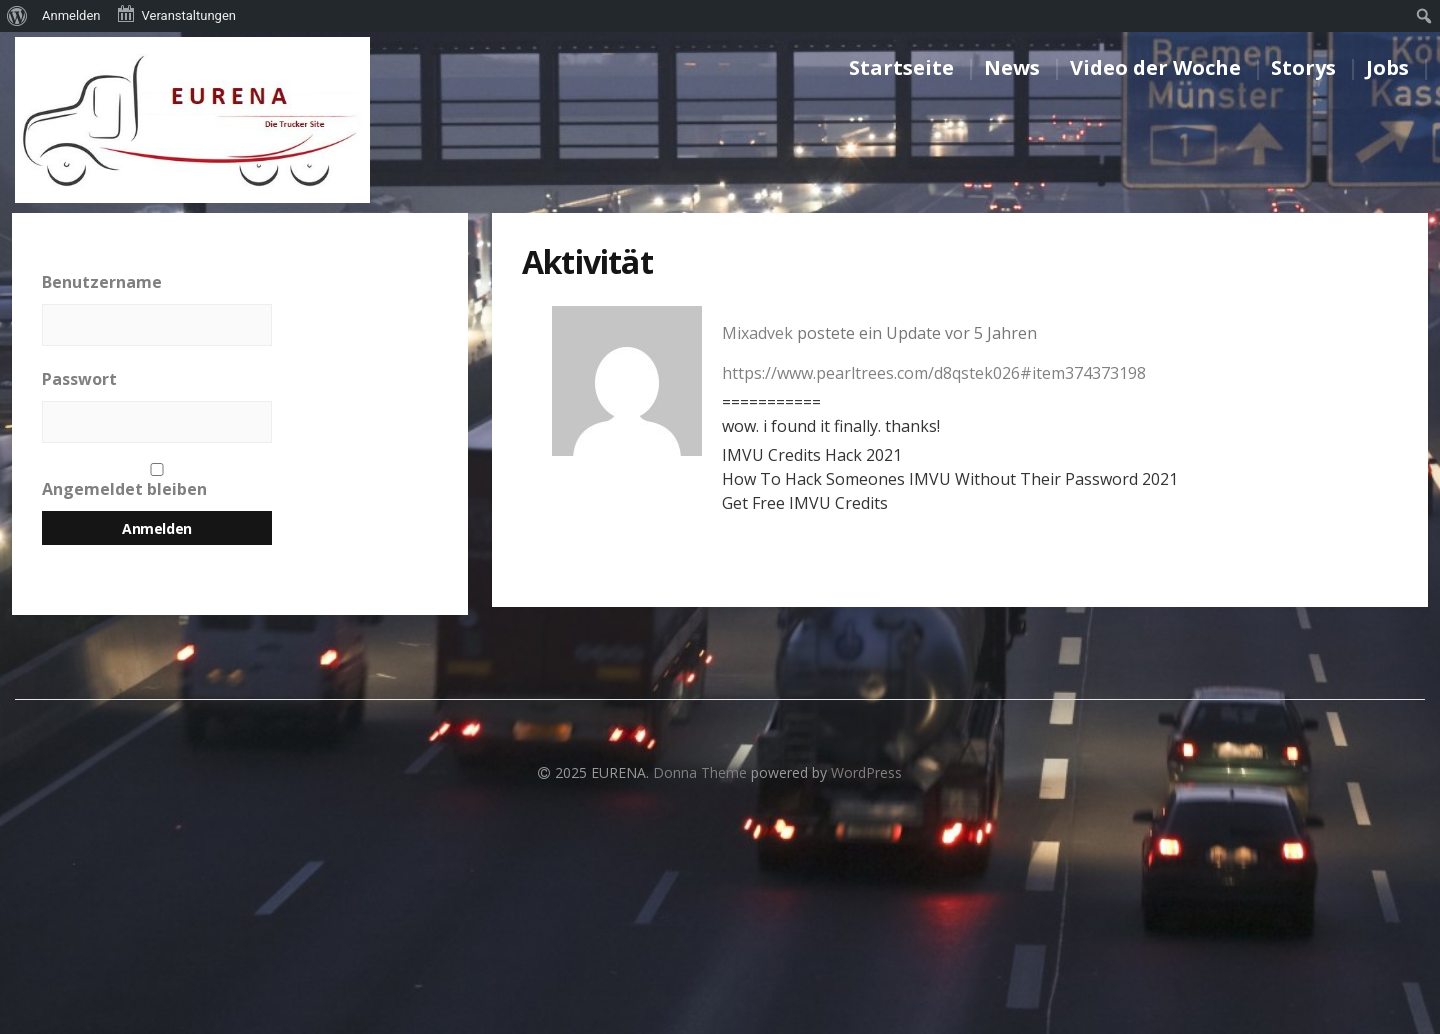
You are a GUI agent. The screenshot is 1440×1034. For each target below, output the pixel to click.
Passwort (79, 379)
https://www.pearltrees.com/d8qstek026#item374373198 (934, 373)
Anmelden (71, 15)
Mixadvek (757, 333)
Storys (1303, 67)
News (1012, 67)
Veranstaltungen (176, 14)
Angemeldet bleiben (157, 481)
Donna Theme (702, 772)
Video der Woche (1155, 67)
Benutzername (102, 282)
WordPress (866, 772)
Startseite (901, 67)
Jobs (1387, 67)
